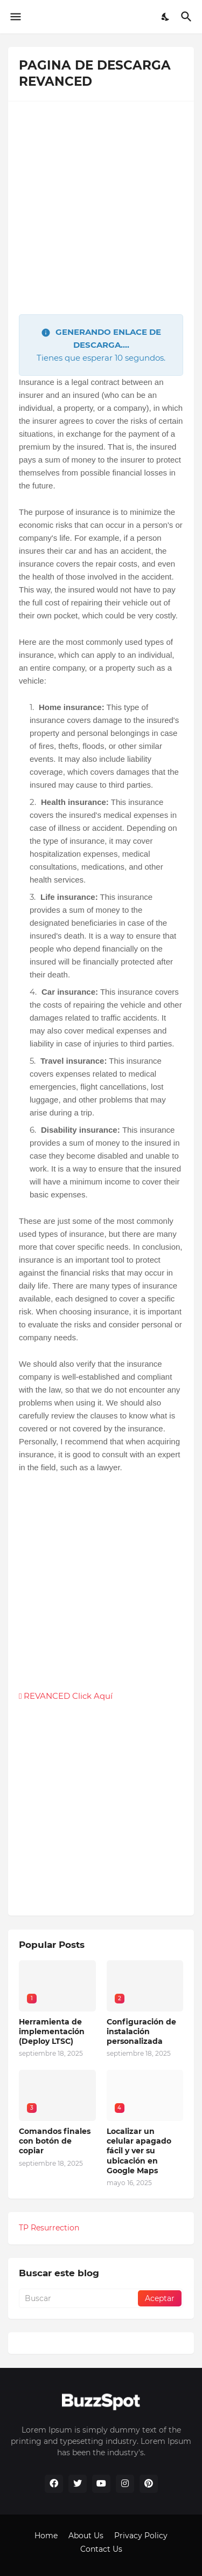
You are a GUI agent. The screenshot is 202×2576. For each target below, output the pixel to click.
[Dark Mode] (166, 17)
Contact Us (101, 2549)
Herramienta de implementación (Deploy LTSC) (52, 2031)
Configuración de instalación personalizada (141, 2031)
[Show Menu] (15, 17)
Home (46, 2535)
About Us (85, 2535)
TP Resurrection (49, 2228)
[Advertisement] (101, 213)
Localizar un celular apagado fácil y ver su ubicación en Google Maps (139, 2150)
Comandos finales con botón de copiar (54, 2140)
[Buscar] (187, 17)
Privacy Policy (141, 2535)
